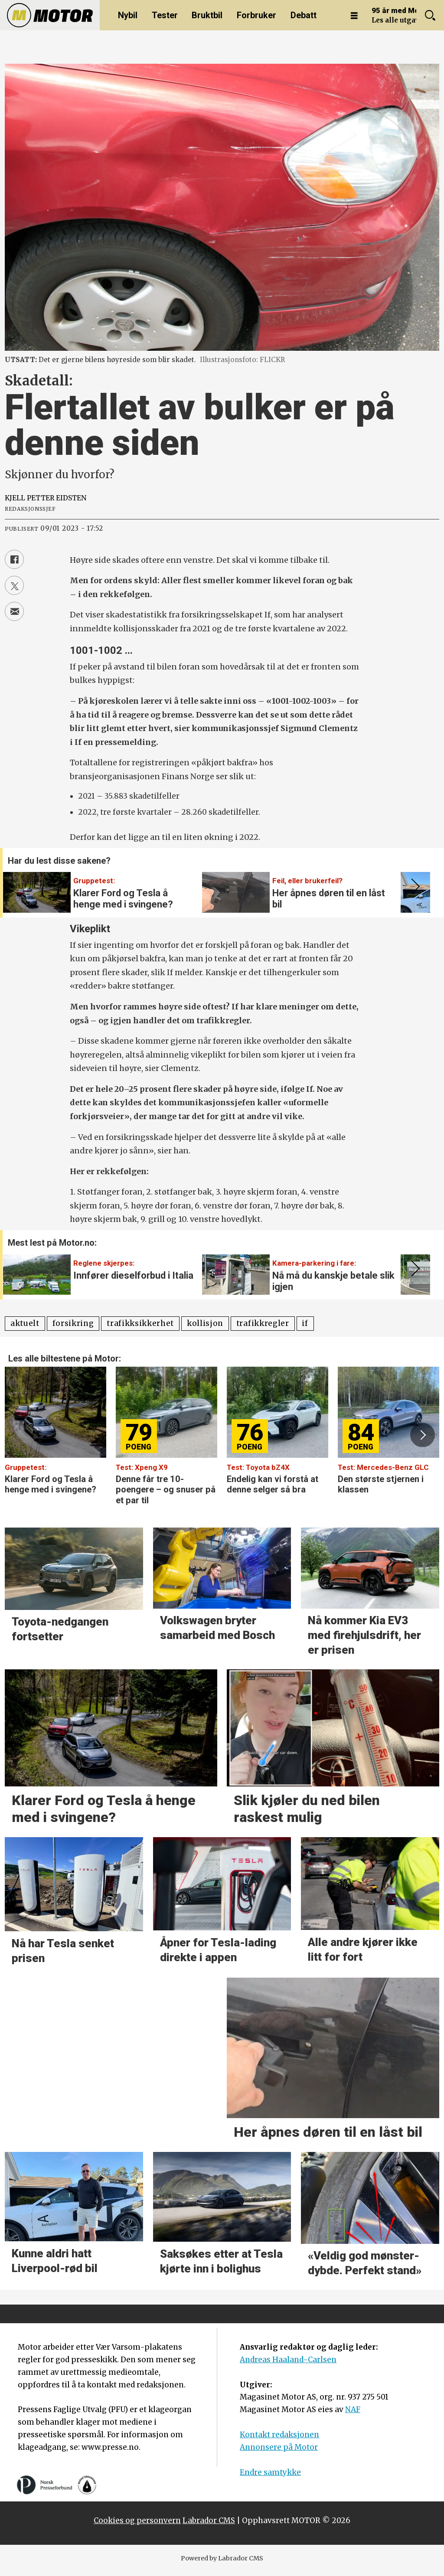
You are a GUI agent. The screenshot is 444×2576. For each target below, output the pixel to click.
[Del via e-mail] (14, 611)
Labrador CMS (209, 2520)
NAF (352, 2409)
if (305, 1323)
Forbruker (256, 15)
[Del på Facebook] (14, 559)
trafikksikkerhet (140, 1323)
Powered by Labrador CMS (222, 2558)
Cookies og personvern (137, 2520)
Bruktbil (207, 15)
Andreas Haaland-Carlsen (288, 2359)
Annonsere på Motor (279, 2447)
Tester (165, 15)
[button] (413, 886)
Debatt (304, 15)
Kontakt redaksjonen (279, 2434)
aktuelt (24, 1323)
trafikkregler (262, 1323)
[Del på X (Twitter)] (14, 585)
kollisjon (205, 1323)
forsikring (73, 1323)
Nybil (127, 15)
